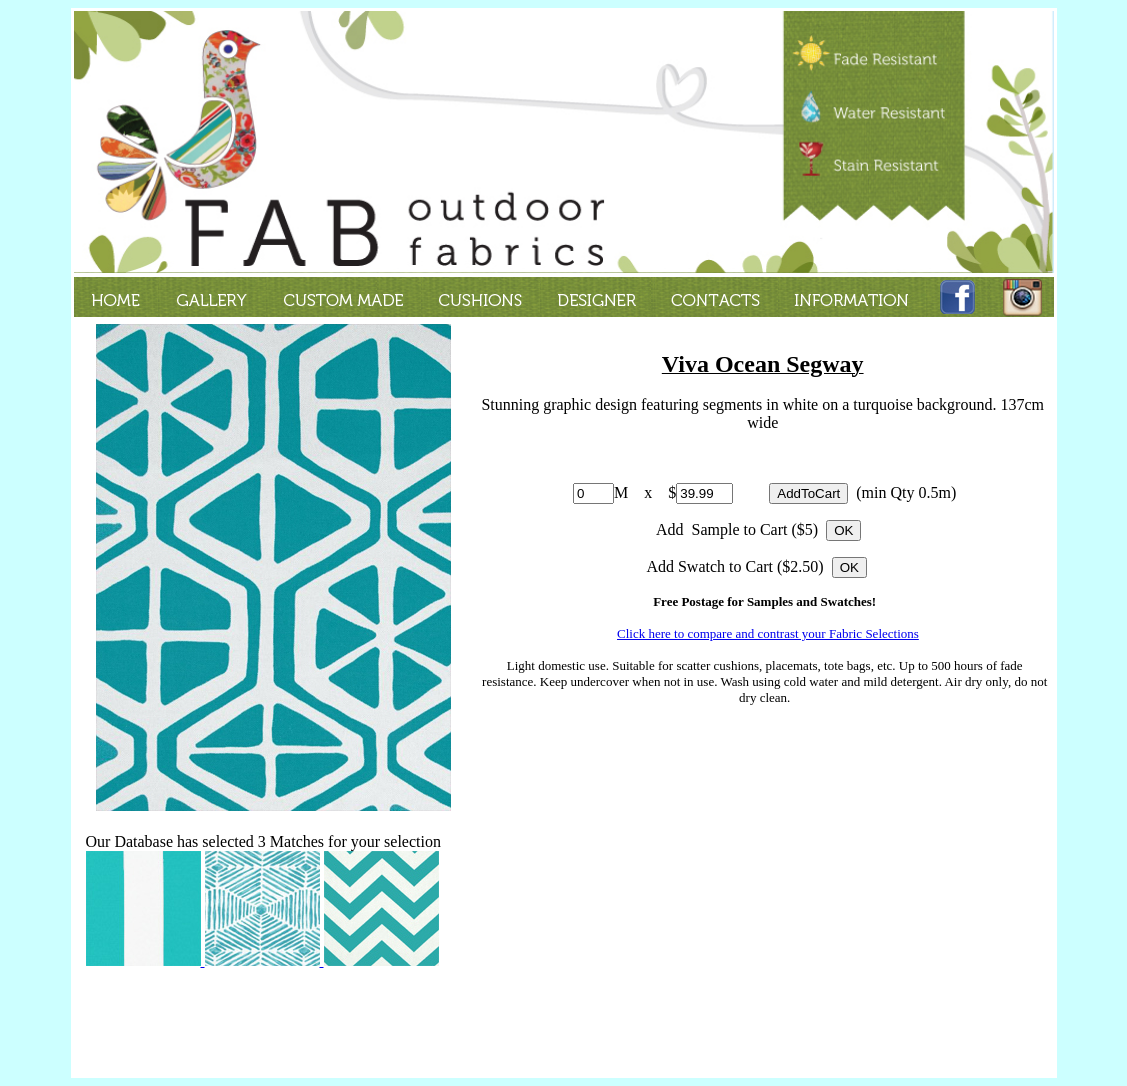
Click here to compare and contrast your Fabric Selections (768, 633)
